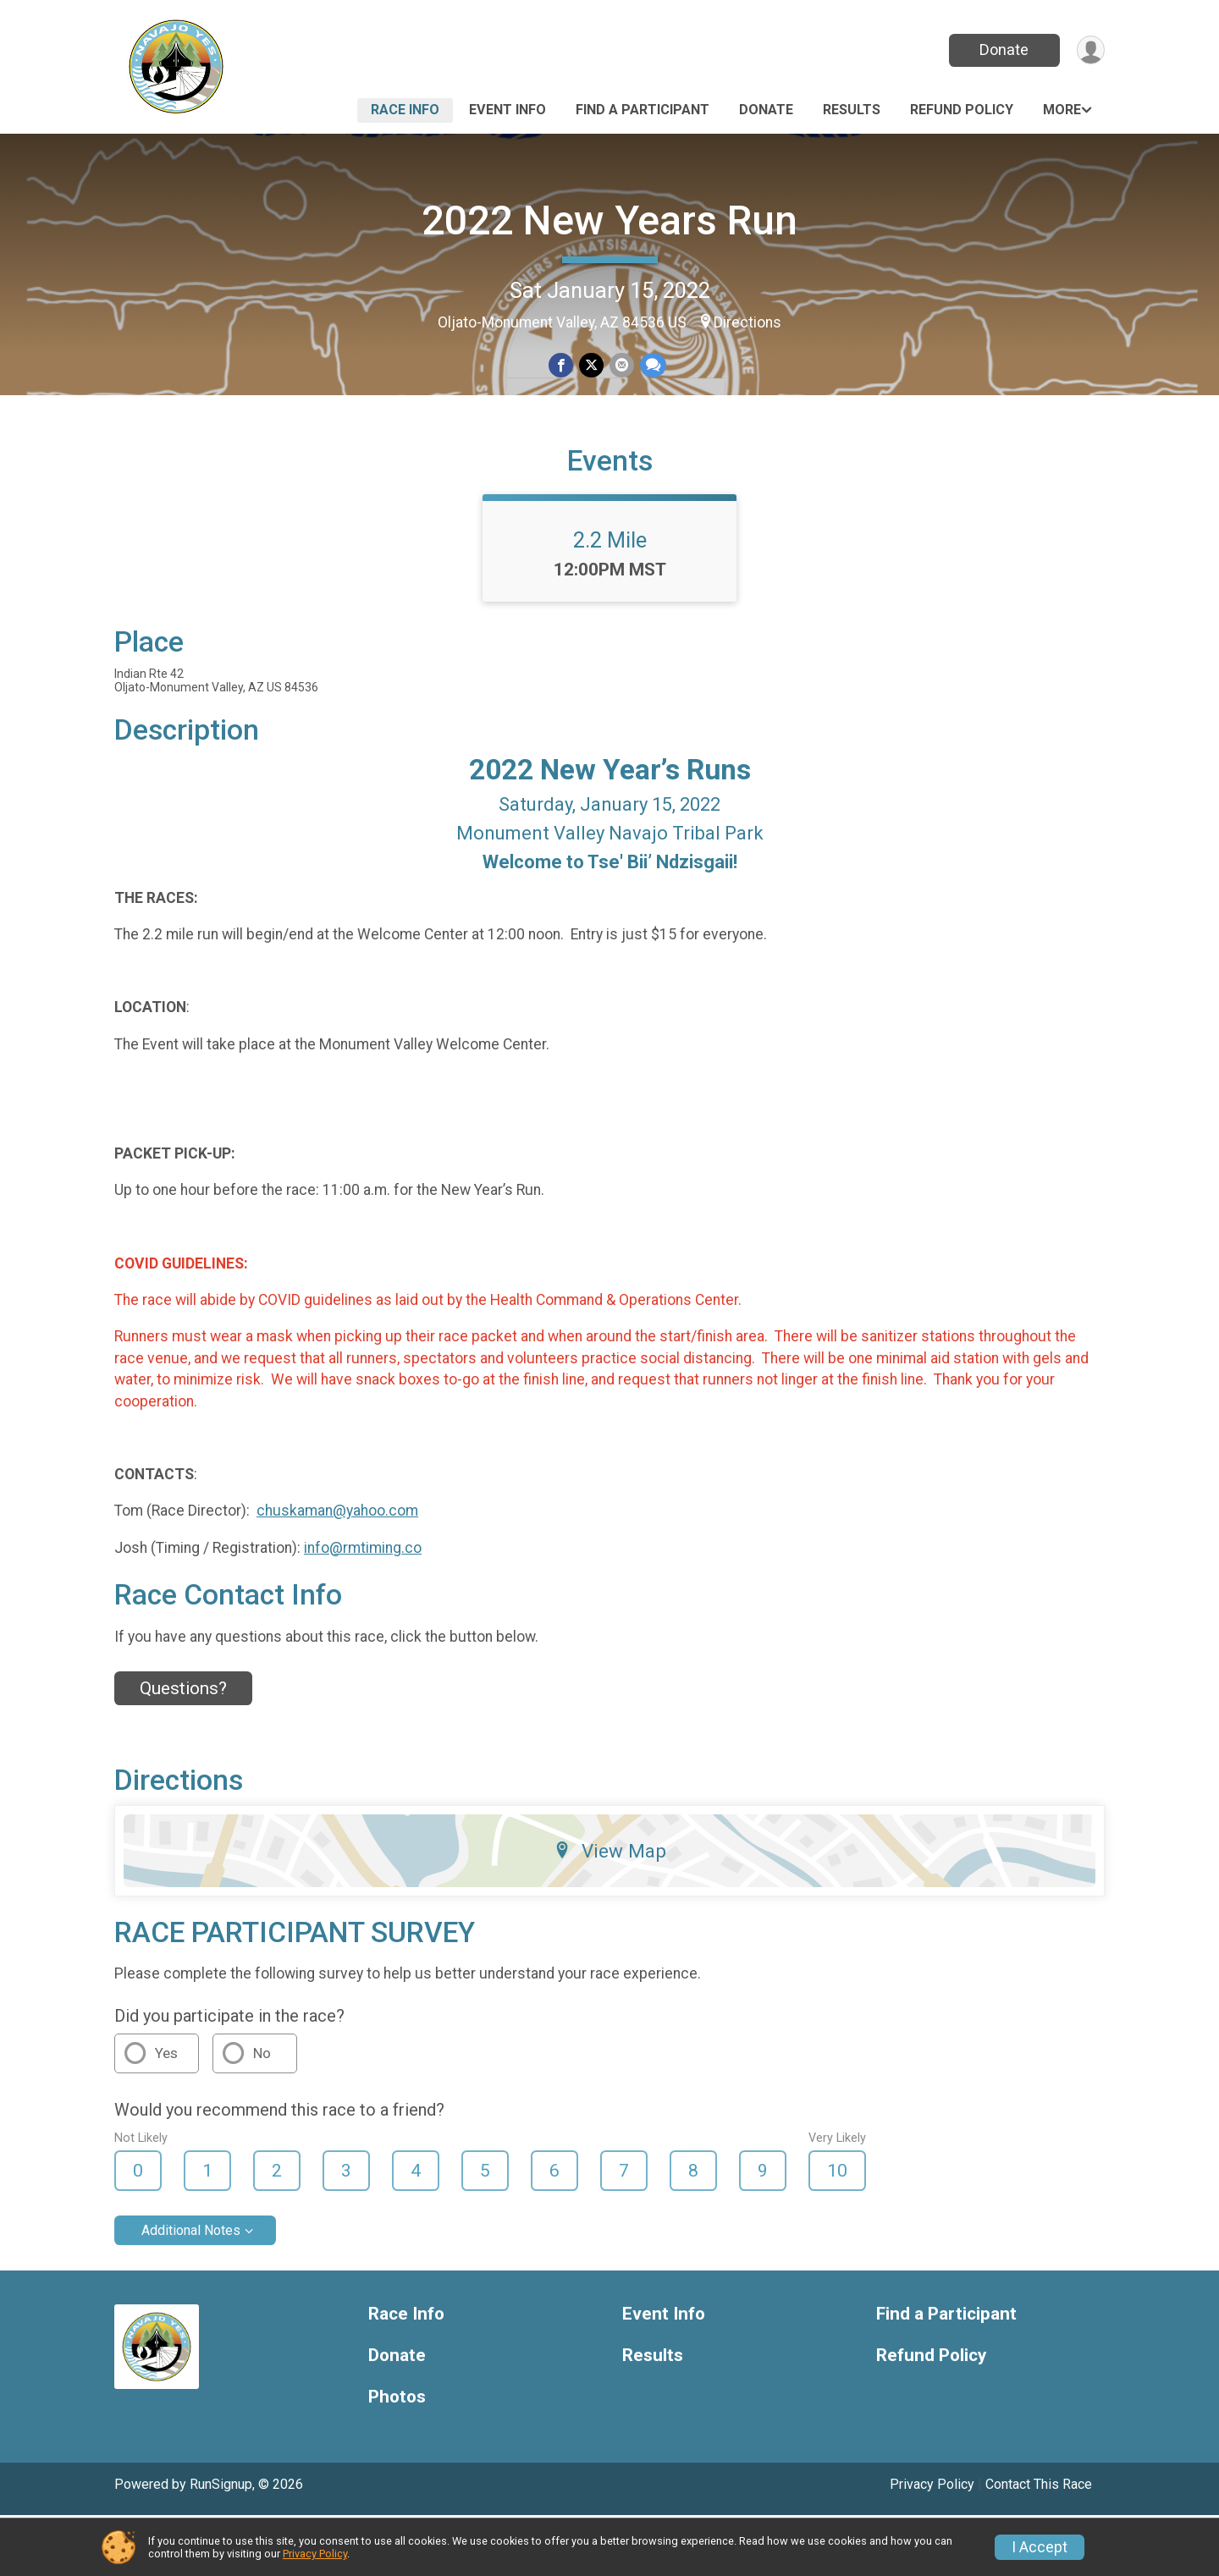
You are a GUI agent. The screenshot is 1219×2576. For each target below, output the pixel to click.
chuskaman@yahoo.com (337, 1571)
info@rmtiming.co (363, 1607)
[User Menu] (1089, 50)
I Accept (1039, 2547)
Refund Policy (961, 110)
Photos (397, 2457)
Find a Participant (642, 110)
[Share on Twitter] (591, 366)
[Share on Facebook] (561, 366)
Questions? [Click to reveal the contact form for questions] (183, 1749)
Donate (1001, 49)
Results (851, 110)
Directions (747, 322)
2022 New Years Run (609, 220)
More (1062, 110)
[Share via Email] (621, 366)
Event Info (507, 110)
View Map (610, 1911)
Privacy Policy (315, 2553)
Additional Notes (190, 2291)
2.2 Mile (610, 600)
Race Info (405, 110)
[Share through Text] (651, 366)
